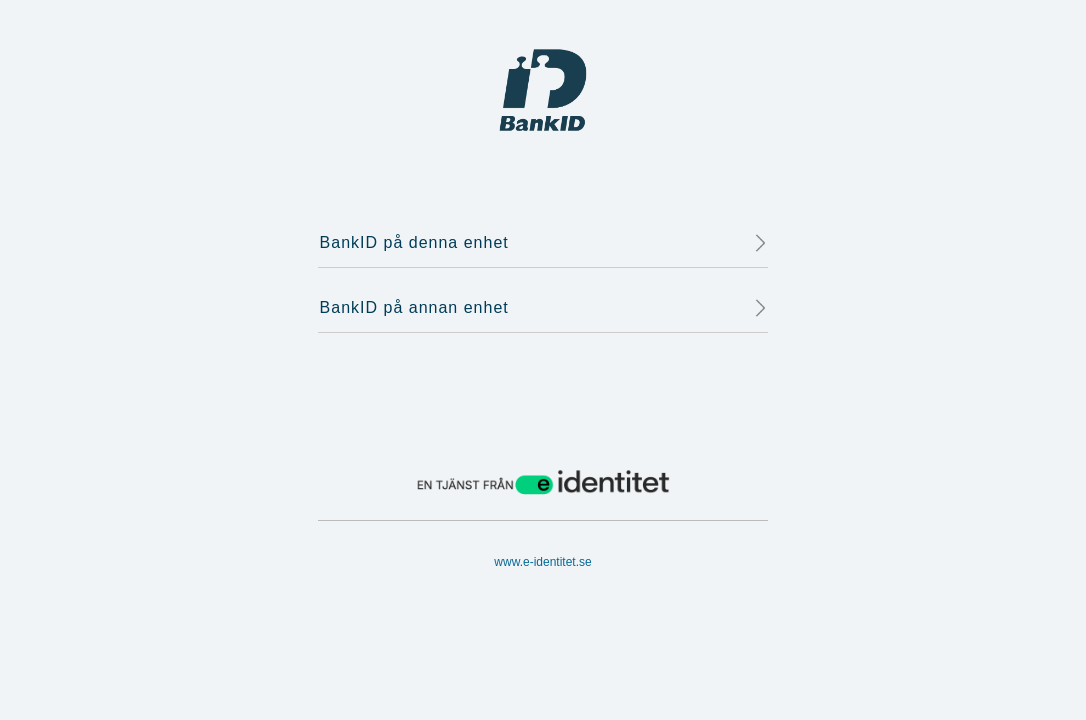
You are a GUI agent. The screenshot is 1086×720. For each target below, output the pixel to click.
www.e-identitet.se (542, 562)
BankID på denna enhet (544, 243)
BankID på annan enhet (544, 308)
